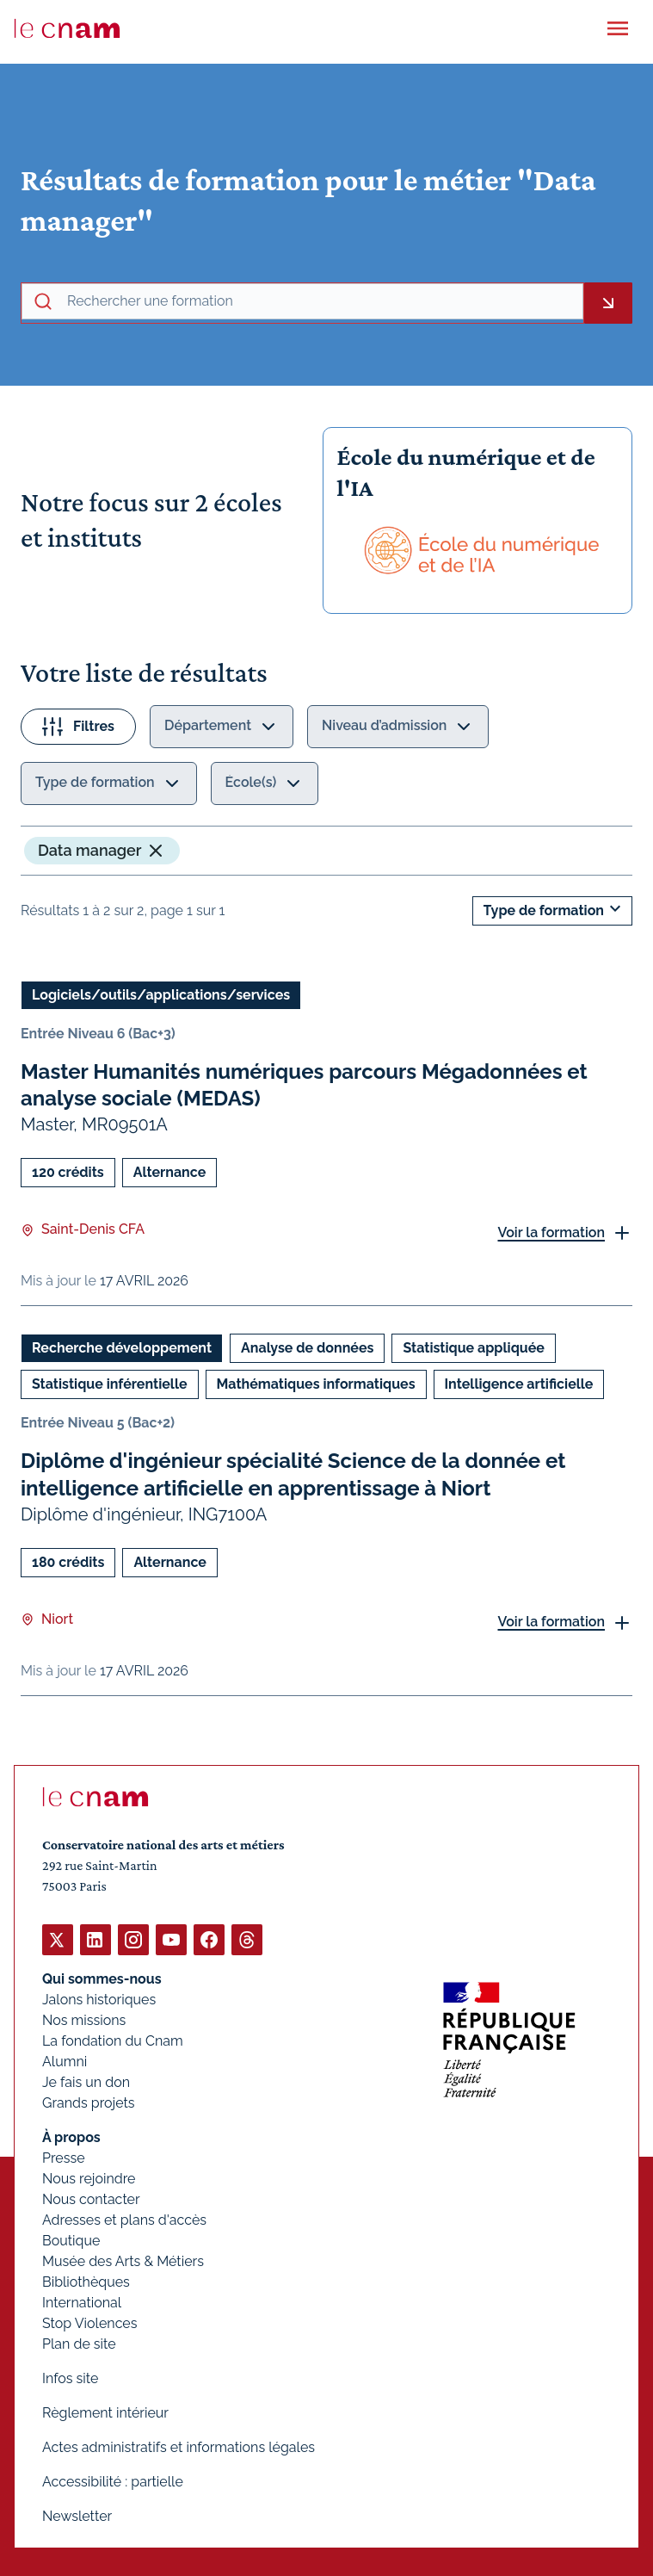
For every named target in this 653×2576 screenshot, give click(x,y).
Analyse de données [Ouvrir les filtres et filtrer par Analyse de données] (307, 1348)
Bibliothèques (86, 2282)
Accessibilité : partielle (112, 2482)
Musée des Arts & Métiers (123, 2261)
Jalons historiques (99, 1999)
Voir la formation (551, 1231)
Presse (63, 2158)
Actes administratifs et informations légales (178, 2447)
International (81, 2302)
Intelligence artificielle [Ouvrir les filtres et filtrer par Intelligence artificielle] (519, 1384)
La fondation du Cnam (112, 2041)
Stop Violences (90, 2323)
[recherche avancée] (321, 301)
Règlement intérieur (105, 2413)
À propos (71, 2137)
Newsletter (77, 2516)
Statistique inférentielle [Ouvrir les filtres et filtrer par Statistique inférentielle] (110, 1384)
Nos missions (84, 2020)
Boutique (71, 2240)
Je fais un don (86, 2082)
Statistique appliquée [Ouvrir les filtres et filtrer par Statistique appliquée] (473, 1348)
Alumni (64, 2061)
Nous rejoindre (88, 2178)
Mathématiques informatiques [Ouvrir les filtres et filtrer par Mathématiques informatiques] (316, 1384)
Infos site (70, 2378)
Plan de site (79, 2344)
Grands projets (88, 2103)
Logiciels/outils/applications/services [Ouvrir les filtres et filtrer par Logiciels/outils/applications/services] (161, 995)
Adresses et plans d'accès (124, 2220)
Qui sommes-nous (102, 1979)
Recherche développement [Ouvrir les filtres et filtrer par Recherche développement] (122, 1348)
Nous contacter (91, 2199)
